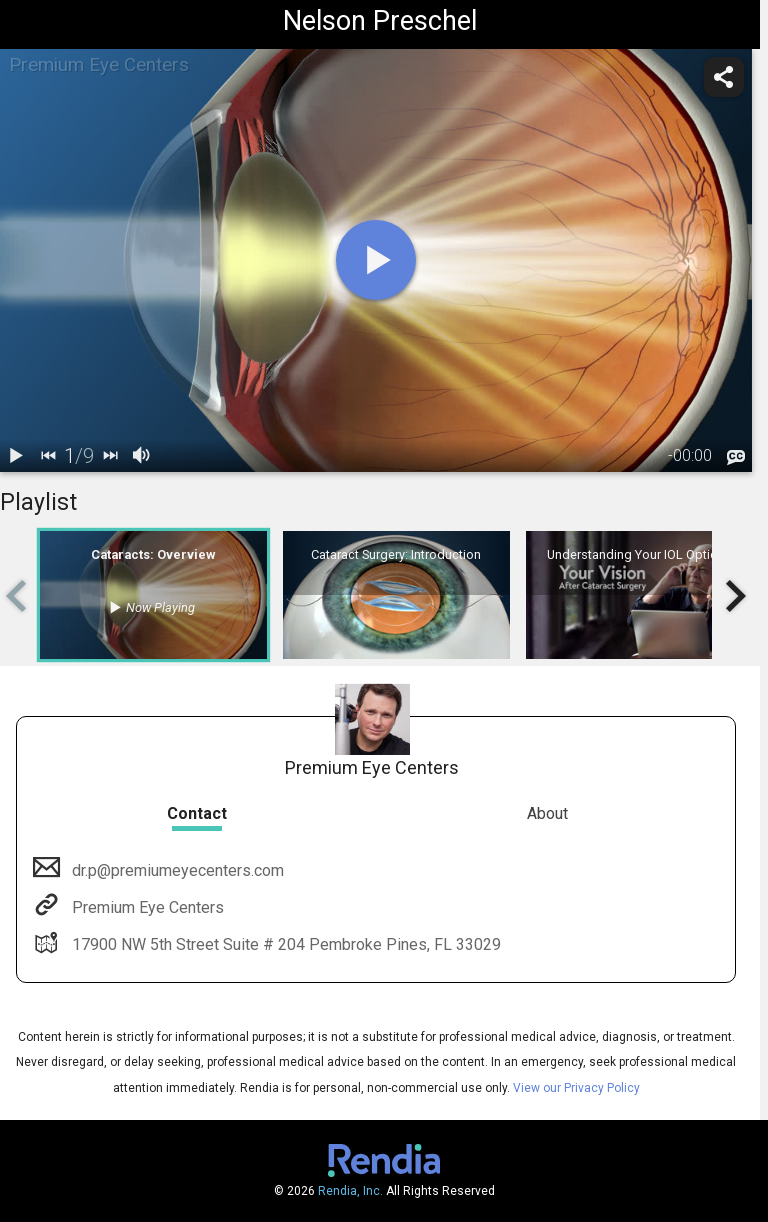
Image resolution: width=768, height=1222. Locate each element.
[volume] (142, 456)
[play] (376, 260)
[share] (724, 77)
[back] (48, 456)
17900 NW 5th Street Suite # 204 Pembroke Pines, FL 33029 (284, 944)
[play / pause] (16, 456)
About (547, 813)
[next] (110, 456)
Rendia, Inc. (350, 1191)
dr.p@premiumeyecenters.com (176, 870)
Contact (197, 813)
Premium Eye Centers (146, 907)
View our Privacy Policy (576, 1088)
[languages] (736, 457)
